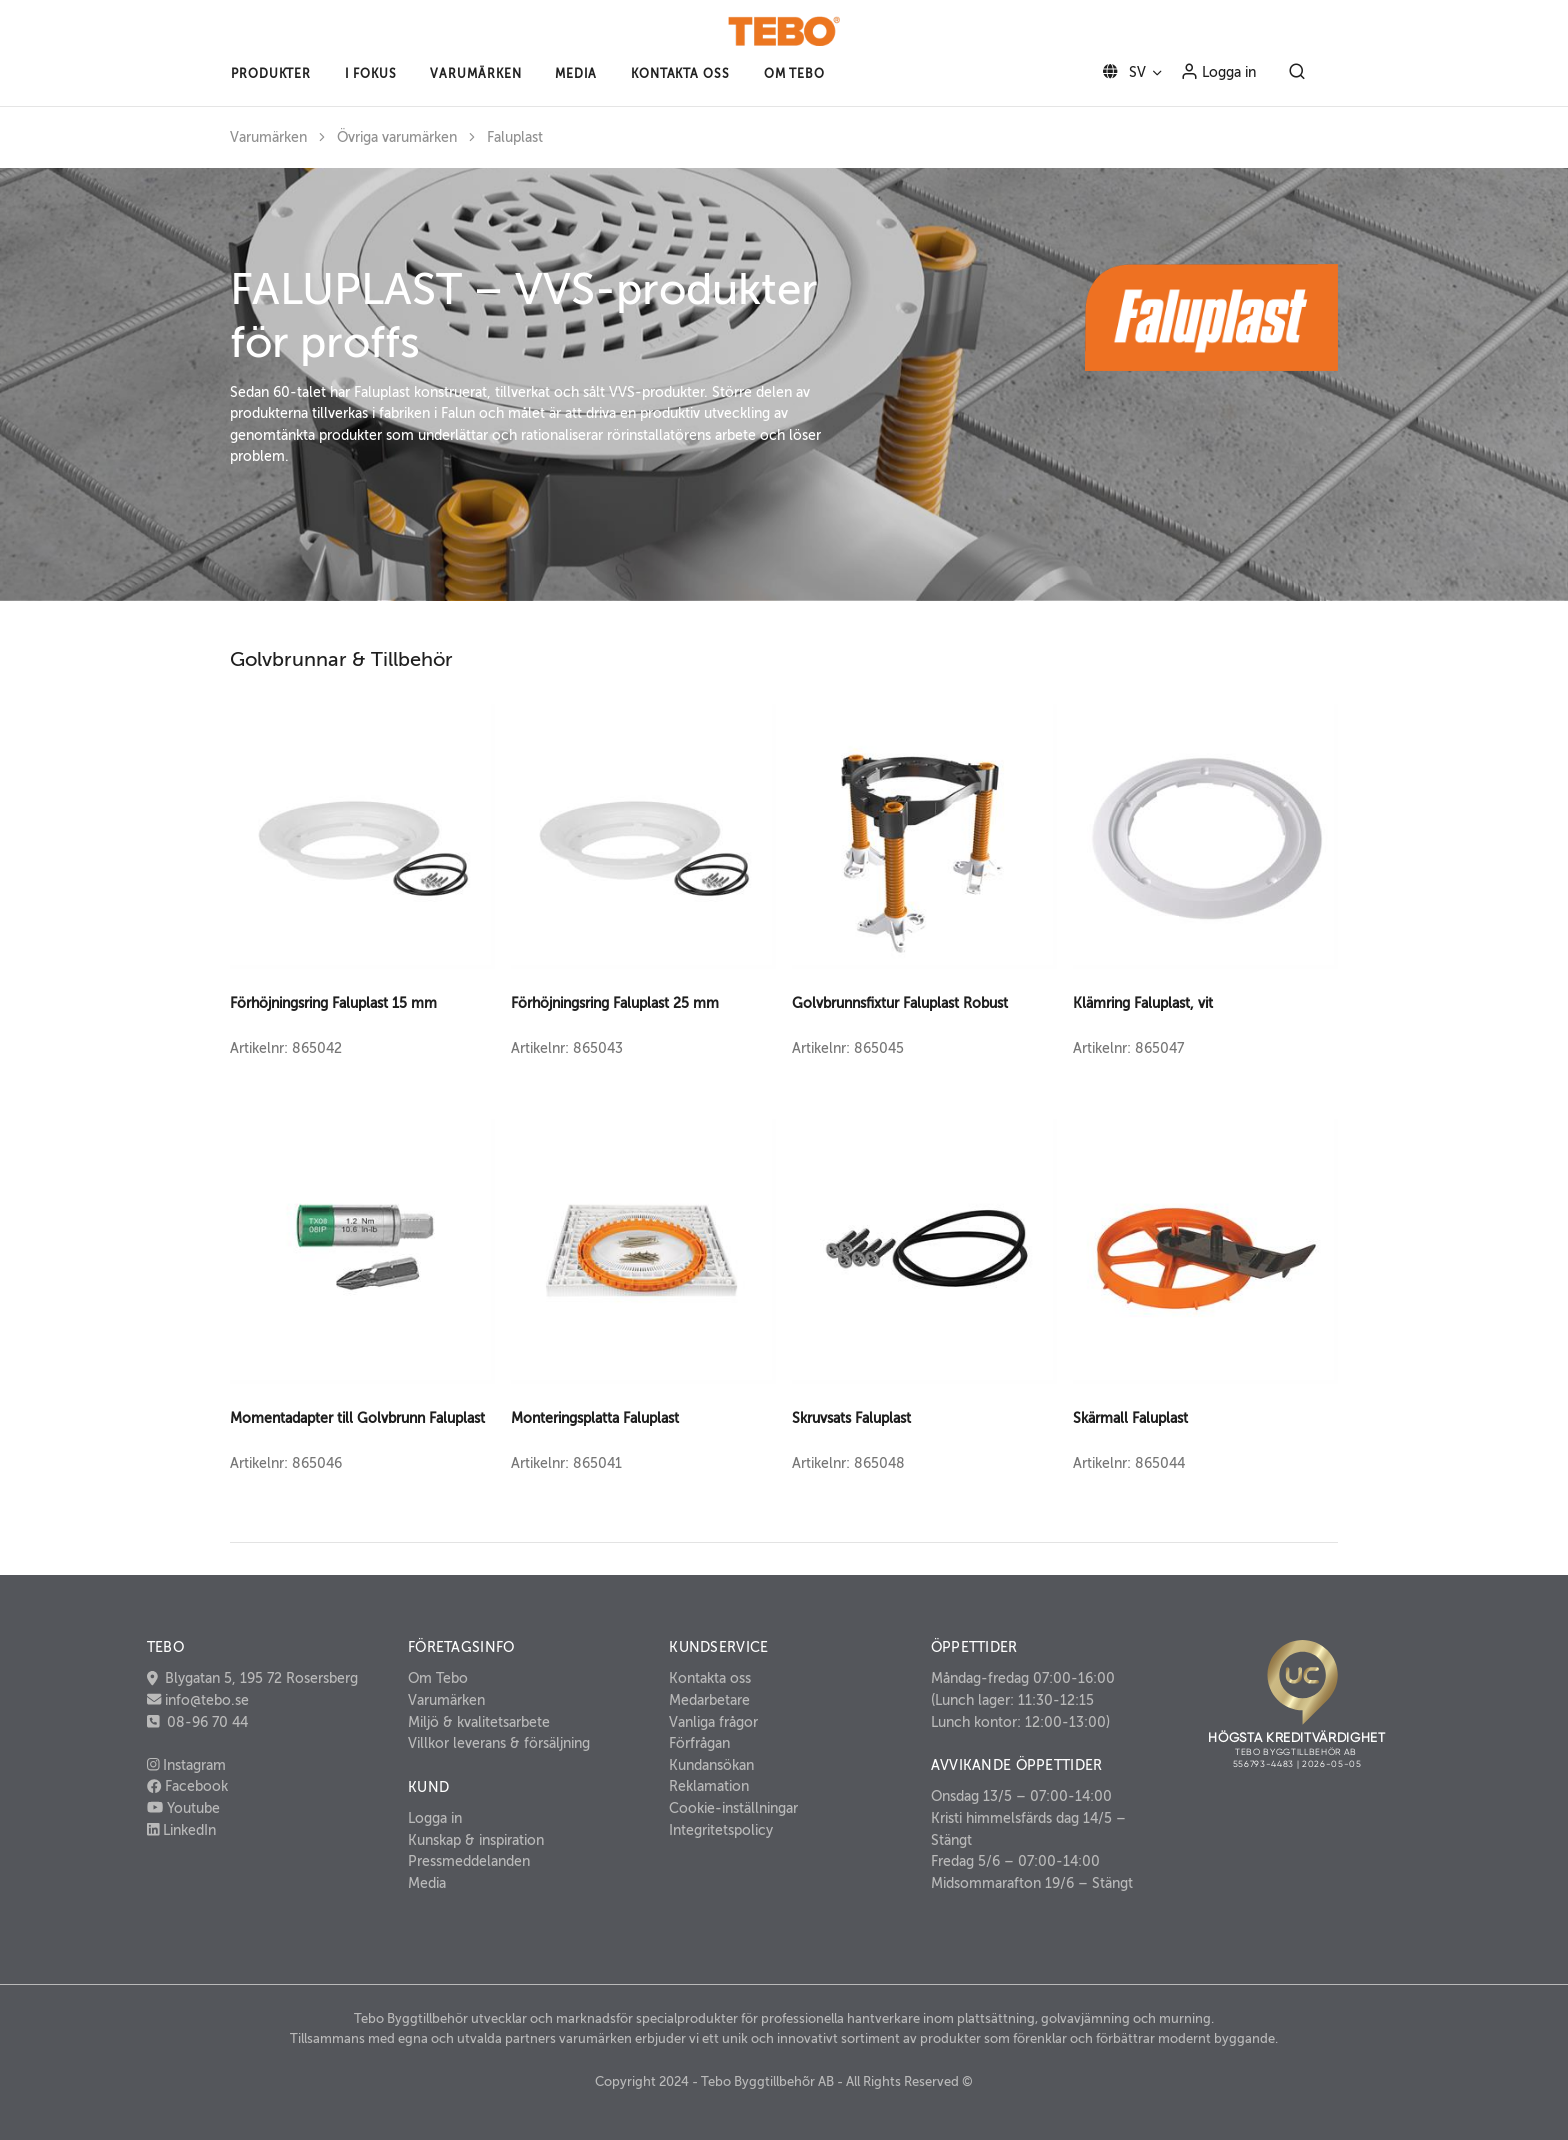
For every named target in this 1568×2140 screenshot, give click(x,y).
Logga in (1218, 71)
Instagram (187, 1765)
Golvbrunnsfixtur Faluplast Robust (900, 1003)
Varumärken (268, 137)
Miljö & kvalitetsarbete (479, 1722)
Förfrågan (699, 1743)
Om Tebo (438, 1678)
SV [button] (1120, 72)
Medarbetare (709, 1700)
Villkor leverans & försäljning (499, 1743)
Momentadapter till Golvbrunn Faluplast (357, 1418)
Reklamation (709, 1786)
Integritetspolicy (721, 1830)
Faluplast (515, 137)
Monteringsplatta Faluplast (595, 1418)
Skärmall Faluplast (1130, 1418)
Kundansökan (711, 1765)
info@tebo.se (205, 1700)
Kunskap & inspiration (476, 1840)
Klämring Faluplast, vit (1143, 1003)
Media (427, 1883)
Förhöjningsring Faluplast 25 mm (615, 1003)
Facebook (187, 1786)
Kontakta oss (710, 1678)
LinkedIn (182, 1830)
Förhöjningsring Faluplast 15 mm (333, 1003)
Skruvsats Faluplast (851, 1418)
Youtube (183, 1808)
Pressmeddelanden (469, 1861)
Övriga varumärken (397, 137)
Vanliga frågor (713, 1722)
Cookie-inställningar (733, 1808)
